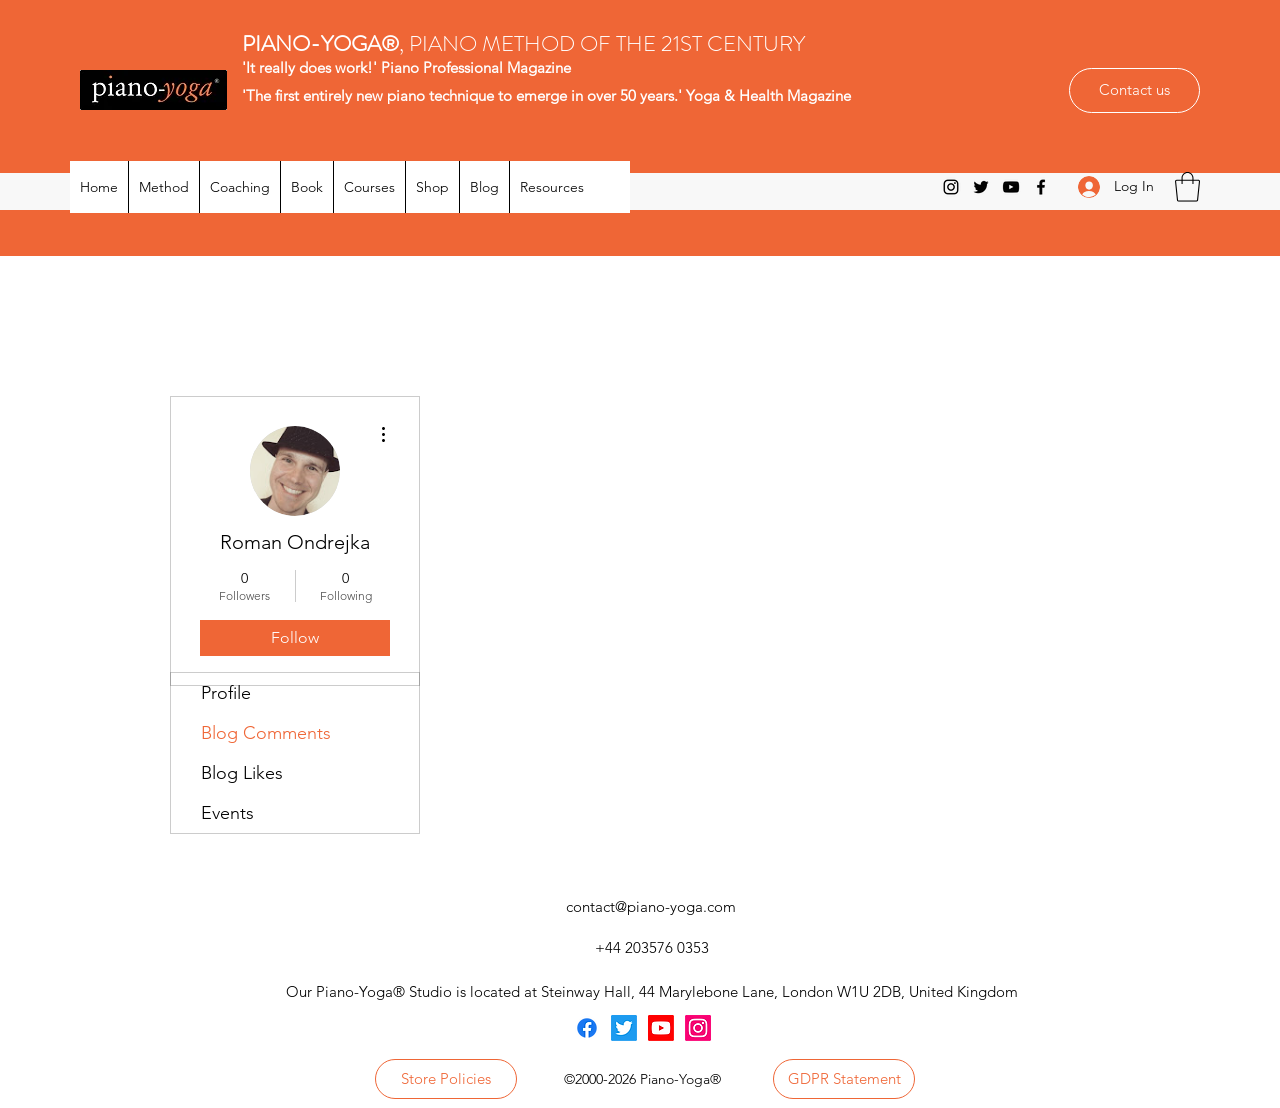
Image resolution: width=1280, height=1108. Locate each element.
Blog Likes (242, 773)
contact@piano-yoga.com (651, 906)
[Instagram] (951, 187)
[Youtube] (661, 1028)
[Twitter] (981, 187)
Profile (226, 693)
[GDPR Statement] (844, 1079)
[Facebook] (1041, 187)
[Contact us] (1134, 90)
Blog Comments (266, 733)
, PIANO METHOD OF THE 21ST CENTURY (526, 43)
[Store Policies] (446, 1079)
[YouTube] (1011, 187)
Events (227, 813)
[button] (1187, 187)
